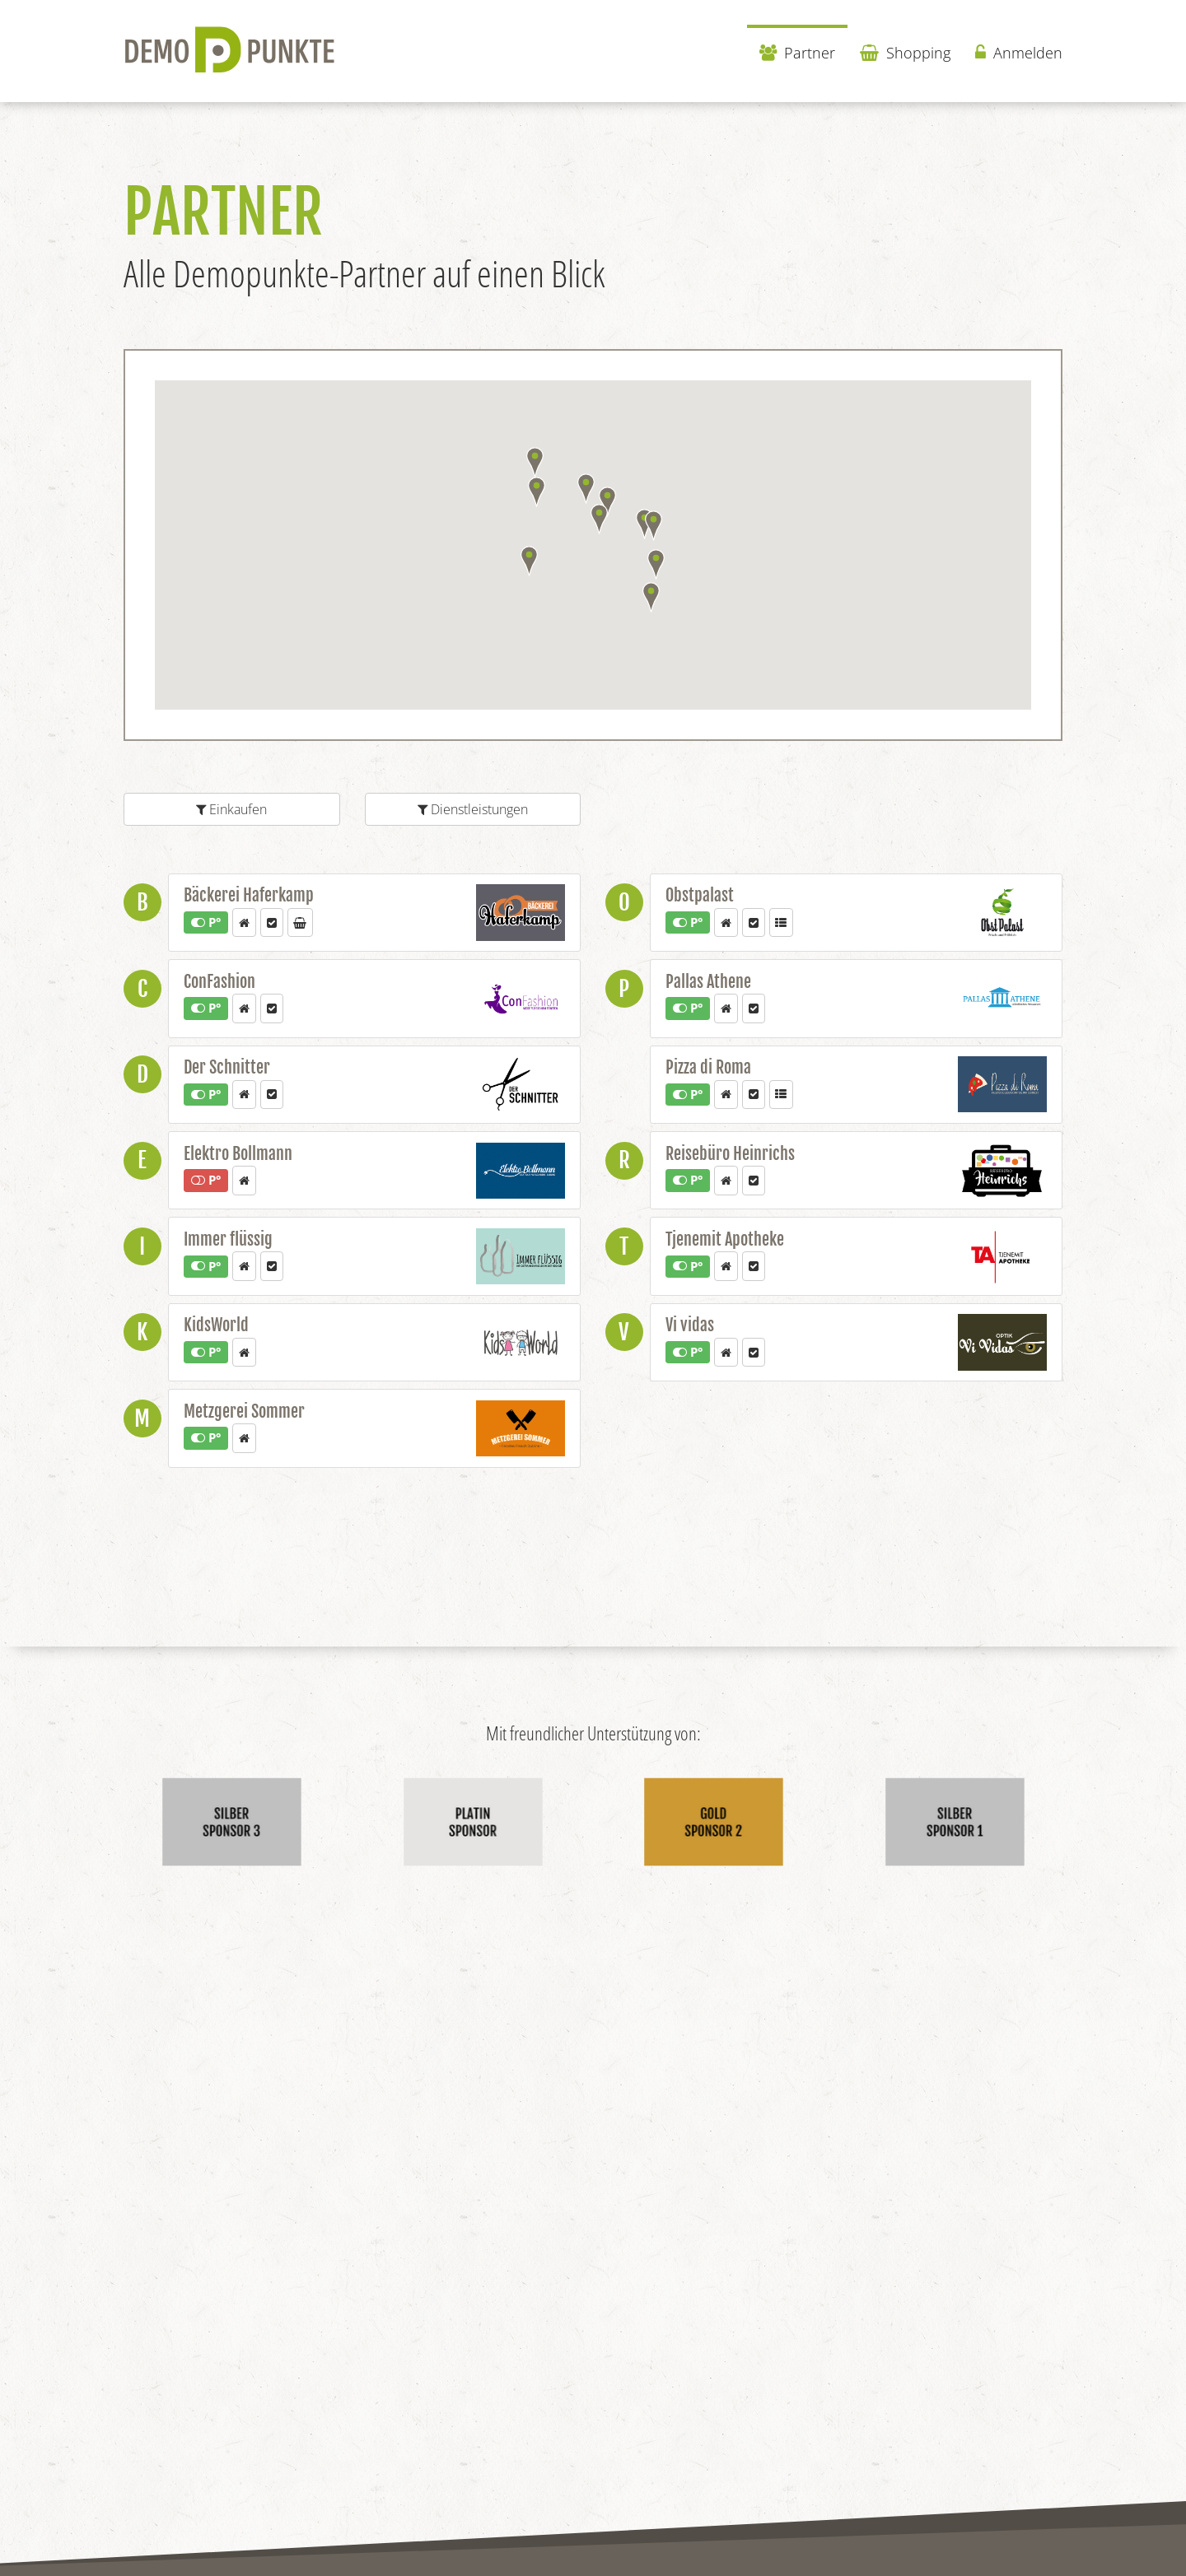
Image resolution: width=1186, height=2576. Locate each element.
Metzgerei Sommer (244, 1411)
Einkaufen (231, 809)
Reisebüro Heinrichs (730, 1154)
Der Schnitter (227, 1067)
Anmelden (1018, 53)
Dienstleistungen (473, 809)
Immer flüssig (228, 1239)
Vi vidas (689, 1325)
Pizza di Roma (708, 1067)
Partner (797, 53)
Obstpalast (699, 895)
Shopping (905, 53)
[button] (656, 564)
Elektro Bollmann (238, 1154)
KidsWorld (216, 1325)
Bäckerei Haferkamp (249, 895)
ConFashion (219, 981)
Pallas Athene (708, 981)
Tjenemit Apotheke (724, 1239)
